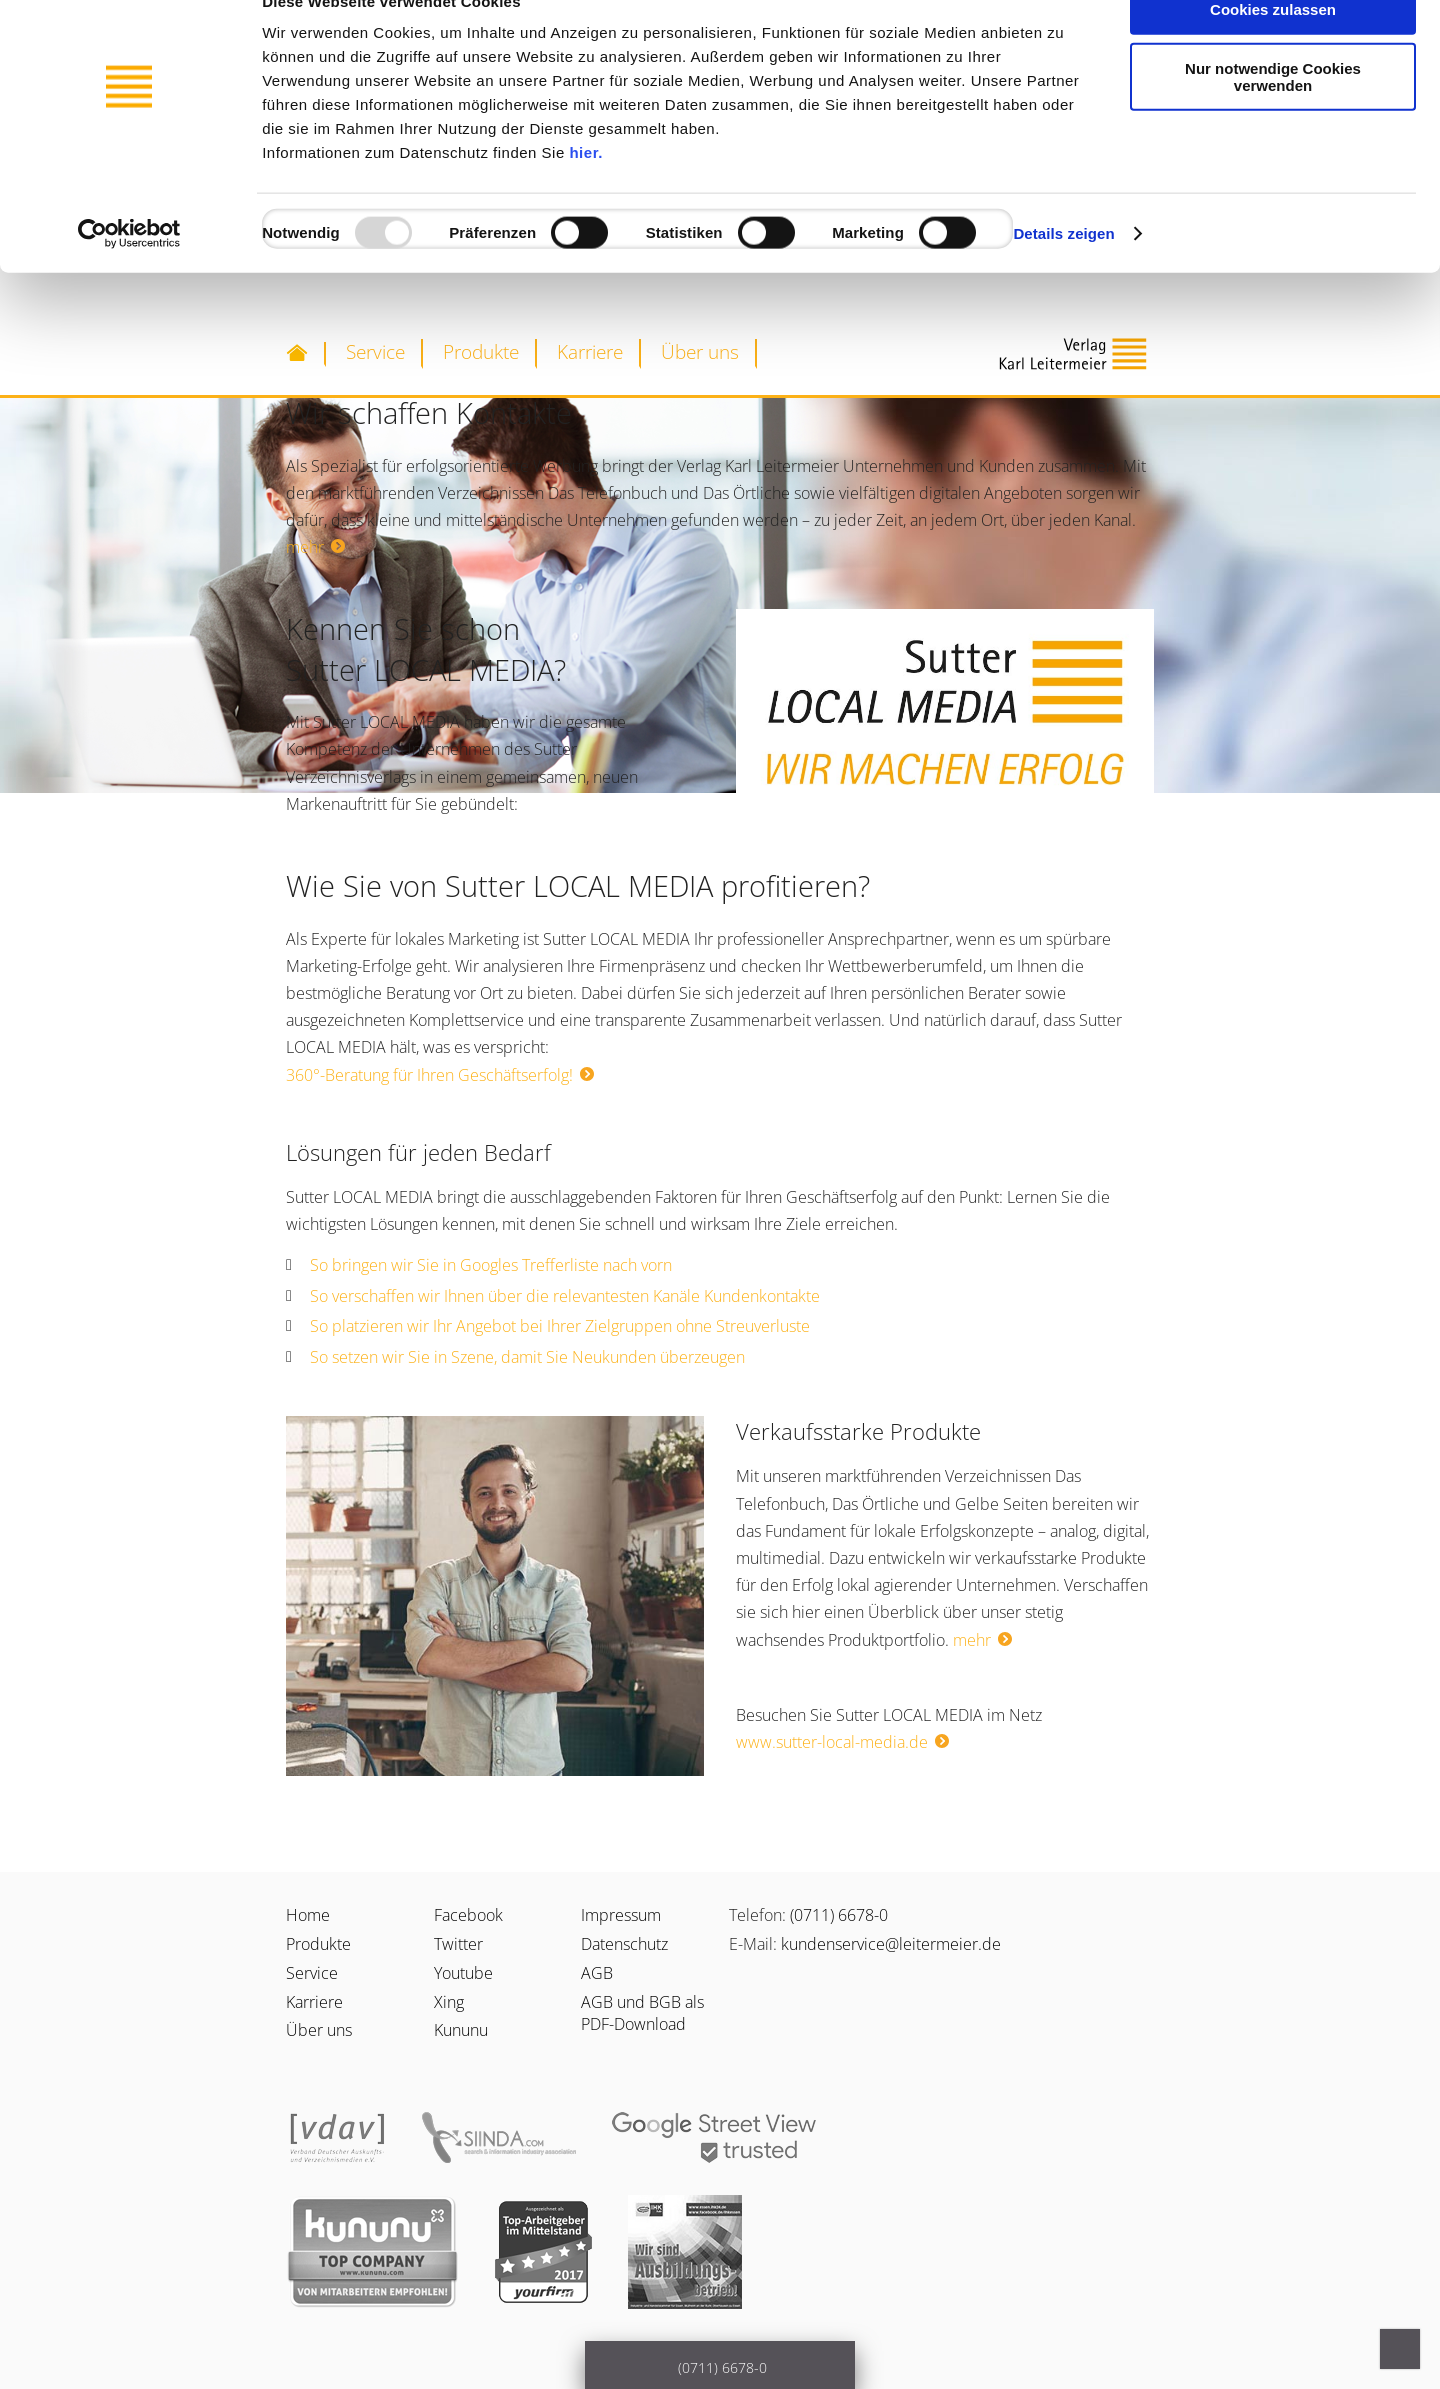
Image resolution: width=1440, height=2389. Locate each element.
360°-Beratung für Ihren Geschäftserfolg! (429, 1075)
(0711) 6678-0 (839, 1915)
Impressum (621, 1915)
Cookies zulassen (1273, 49)
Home (308, 1915)
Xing (449, 2002)
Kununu (461, 2030)
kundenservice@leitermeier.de (891, 1944)
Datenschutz (624, 1944)
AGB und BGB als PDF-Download (642, 2013)
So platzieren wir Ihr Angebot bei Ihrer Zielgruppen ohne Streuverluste (560, 1326)
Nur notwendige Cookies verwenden (1273, 117)
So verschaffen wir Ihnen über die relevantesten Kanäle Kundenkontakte (565, 1296)
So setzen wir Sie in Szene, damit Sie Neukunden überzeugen (527, 1357)
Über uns (700, 351)
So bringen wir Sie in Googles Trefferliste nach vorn (491, 1265)
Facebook (468, 1915)
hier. (585, 192)
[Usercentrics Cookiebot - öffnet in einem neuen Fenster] (129, 274)
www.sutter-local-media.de (832, 1742)
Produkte (481, 351)
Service (375, 351)
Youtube (463, 1973)
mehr (305, 547)
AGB (597, 1973)
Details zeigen (1063, 273)
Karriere (590, 351)
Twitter (458, 1944)
